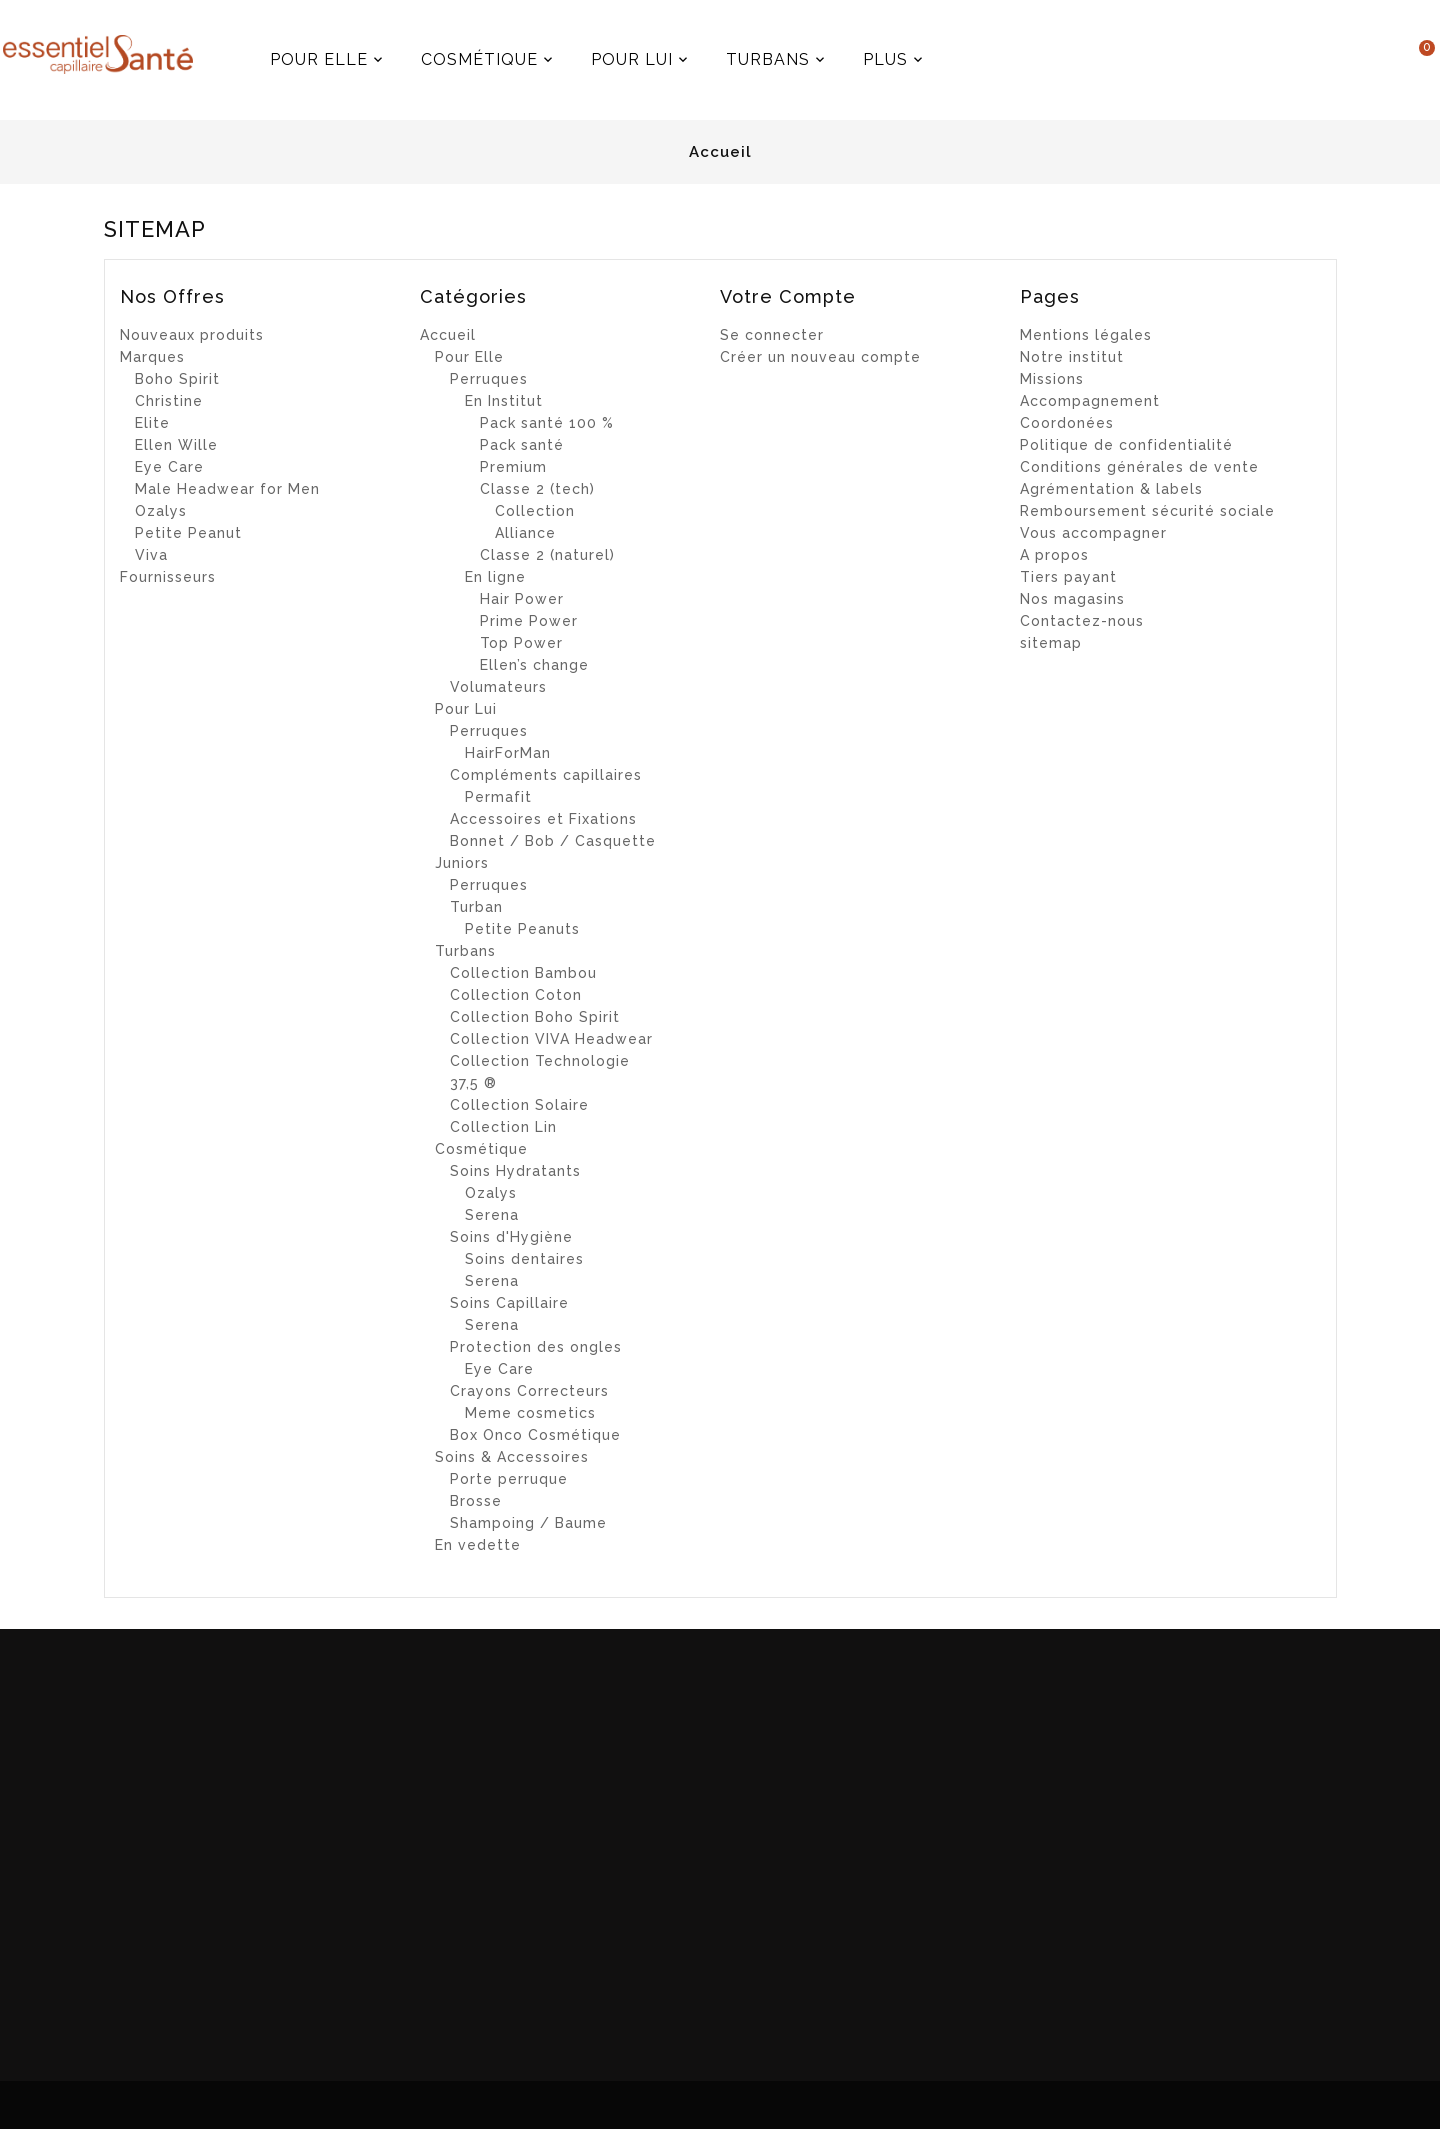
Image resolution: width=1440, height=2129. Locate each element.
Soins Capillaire (509, 1303)
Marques (152, 357)
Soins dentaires (524, 1259)
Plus (928, 52)
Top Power (521, 643)
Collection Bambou (523, 973)
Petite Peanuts (522, 929)
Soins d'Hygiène (511, 1237)
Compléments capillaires (546, 775)
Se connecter (772, 335)
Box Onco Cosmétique (535, 1435)
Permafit (498, 797)
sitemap (1051, 643)
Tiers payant (1068, 577)
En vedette (478, 1545)
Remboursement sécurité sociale (1147, 511)
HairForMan (508, 753)
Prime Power (529, 621)
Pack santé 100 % (547, 423)
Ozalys (161, 511)
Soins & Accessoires (512, 1457)
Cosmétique (481, 1149)
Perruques (489, 379)
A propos (1054, 555)
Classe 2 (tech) (537, 489)
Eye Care (169, 467)
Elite (152, 423)
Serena (492, 1215)
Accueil (448, 335)
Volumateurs (498, 687)
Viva (151, 555)
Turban (476, 907)
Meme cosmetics (530, 1413)
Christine (169, 401)
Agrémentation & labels (1111, 489)
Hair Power (522, 599)
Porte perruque (509, 1479)
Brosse (476, 1501)
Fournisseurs (168, 577)
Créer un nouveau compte (820, 357)
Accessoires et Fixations (543, 819)
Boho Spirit (177, 379)
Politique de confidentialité (1126, 445)
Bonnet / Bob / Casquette (553, 841)
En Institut (504, 401)
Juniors (462, 863)
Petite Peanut (188, 533)
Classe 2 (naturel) (547, 555)
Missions (1052, 379)
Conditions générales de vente (1139, 467)
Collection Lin (503, 1127)
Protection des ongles (536, 1347)
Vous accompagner (1093, 533)
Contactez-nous (1082, 621)
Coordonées (1067, 423)
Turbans (465, 951)
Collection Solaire (519, 1105)
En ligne (495, 577)
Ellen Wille (176, 445)
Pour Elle (469, 357)
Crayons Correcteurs (529, 1391)
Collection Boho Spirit (535, 1017)
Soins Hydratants (515, 1171)
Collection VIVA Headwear (551, 1039)
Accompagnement (1090, 401)
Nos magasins (1072, 599)
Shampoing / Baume (528, 1523)
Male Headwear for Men (227, 489)
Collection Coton (516, 995)
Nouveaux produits (192, 335)
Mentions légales (1086, 335)
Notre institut (1072, 357)
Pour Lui (466, 709)
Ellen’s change (534, 665)
